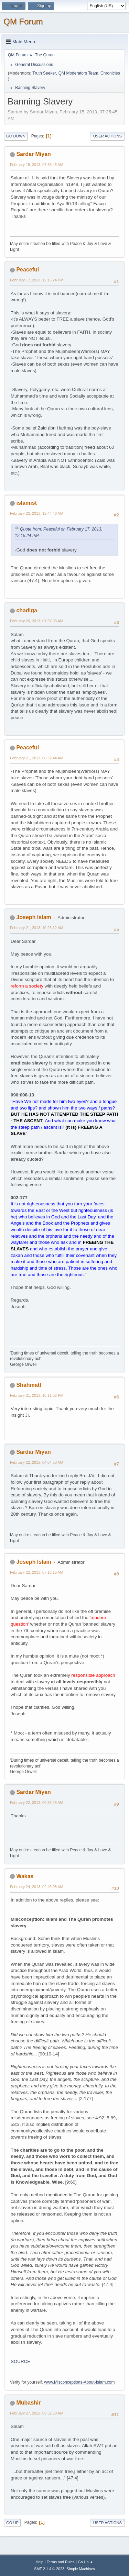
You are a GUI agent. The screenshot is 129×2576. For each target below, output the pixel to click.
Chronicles (110, 73)
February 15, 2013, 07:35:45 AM (36, 165)
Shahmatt (28, 1385)
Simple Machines (81, 2569)
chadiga (26, 610)
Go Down (15, 136)
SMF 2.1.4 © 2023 (49, 2569)
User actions (107, 136)
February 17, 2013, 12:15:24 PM (36, 280)
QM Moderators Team (78, 73)
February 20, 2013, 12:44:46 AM (36, 513)
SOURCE (20, 2361)
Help (39, 2562)
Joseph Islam (33, 917)
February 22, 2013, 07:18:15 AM (36, 1572)
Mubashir (28, 2403)
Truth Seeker (44, 73)
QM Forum (23, 21)
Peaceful (27, 269)
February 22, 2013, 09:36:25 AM (36, 1802)
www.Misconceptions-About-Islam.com (79, 2382)
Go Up (12, 2523)
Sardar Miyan (33, 154)
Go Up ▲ (85, 2562)
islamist (26, 503)
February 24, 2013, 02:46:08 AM (36, 1887)
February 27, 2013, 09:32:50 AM (36, 2413)
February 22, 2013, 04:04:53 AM (36, 1462)
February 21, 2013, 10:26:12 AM (36, 928)
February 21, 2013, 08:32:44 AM (36, 758)
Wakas (24, 1876)
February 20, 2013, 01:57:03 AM (36, 621)
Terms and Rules (61, 2562)
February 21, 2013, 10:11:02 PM (36, 1395)
